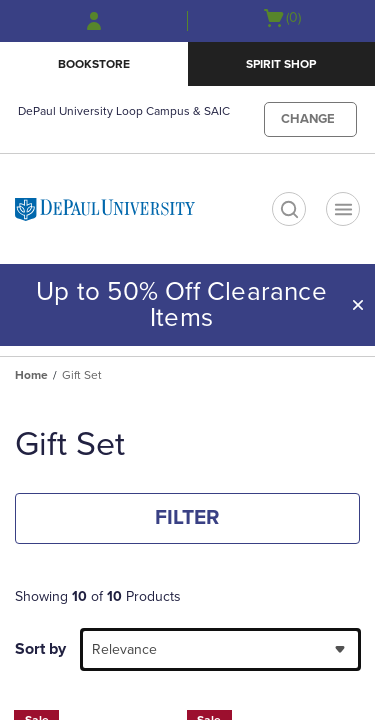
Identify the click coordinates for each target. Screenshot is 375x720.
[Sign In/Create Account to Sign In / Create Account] (94, 21)
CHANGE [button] (308, 119)
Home (31, 375)
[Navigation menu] (343, 209)
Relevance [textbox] (124, 649)
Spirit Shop (281, 64)
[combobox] (220, 649)
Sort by (40, 649)
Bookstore (94, 64)
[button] (358, 305)
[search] (289, 209)
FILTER (187, 517)
